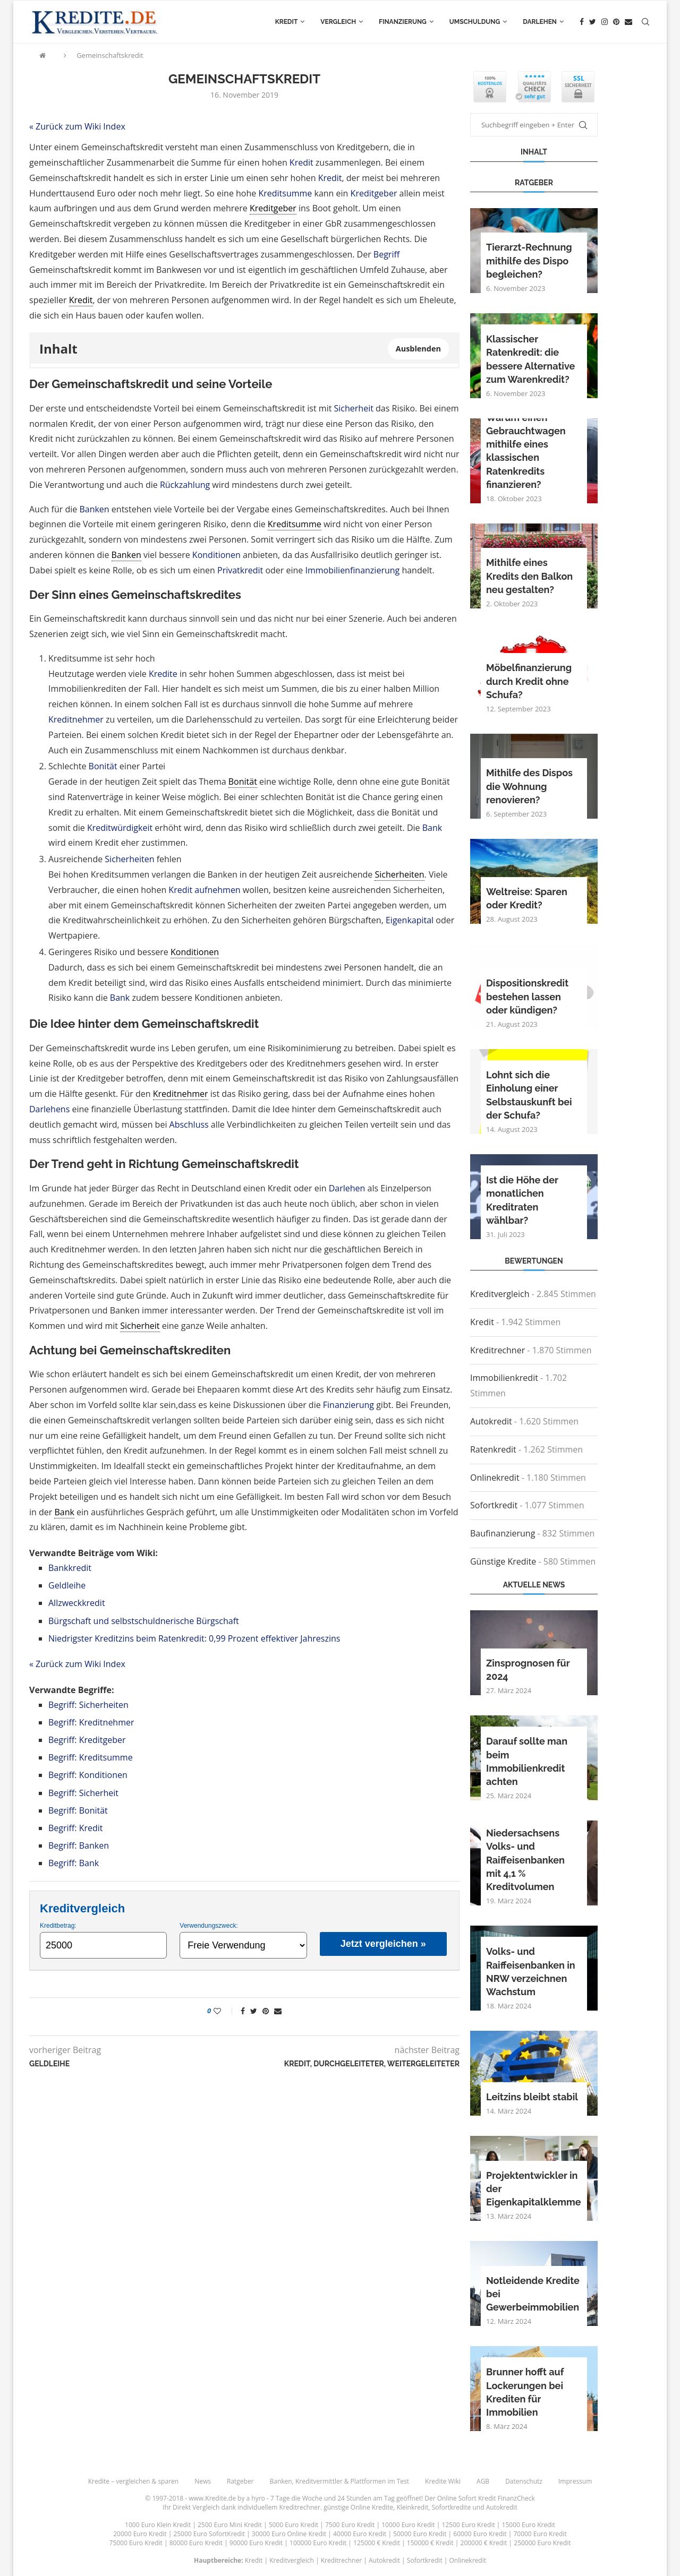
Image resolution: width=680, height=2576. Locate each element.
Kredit (286, 21)
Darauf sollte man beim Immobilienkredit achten (526, 1761)
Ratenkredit (493, 1449)
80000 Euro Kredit (196, 2542)
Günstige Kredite (503, 1561)
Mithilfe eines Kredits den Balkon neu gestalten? (529, 576)
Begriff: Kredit (75, 1828)
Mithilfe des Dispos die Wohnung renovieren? (529, 786)
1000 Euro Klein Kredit (158, 2524)
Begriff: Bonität (78, 1810)
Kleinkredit (412, 2507)
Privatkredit (240, 570)
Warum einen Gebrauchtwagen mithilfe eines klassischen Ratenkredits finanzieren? (526, 451)
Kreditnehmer (76, 719)
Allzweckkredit (76, 1603)
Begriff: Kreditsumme (90, 1757)
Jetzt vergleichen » (383, 1943)
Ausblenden (418, 349)
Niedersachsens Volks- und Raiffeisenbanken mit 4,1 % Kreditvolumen (525, 1859)
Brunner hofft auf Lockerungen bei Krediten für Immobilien (525, 2392)
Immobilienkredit (504, 1378)
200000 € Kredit (484, 2542)
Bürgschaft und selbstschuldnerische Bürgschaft (143, 1621)
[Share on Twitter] (253, 2011)
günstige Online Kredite (358, 2507)
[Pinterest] (616, 22)
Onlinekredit (495, 1477)
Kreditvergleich (500, 1294)
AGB (483, 2481)
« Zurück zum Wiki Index (77, 126)
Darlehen (540, 21)
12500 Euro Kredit (468, 2524)
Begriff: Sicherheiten (88, 1705)
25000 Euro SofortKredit (209, 2533)
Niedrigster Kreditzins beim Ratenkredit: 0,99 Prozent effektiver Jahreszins (194, 1638)
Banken (94, 509)
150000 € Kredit (430, 2542)
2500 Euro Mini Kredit (230, 2524)
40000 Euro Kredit (359, 2533)
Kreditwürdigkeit (119, 828)
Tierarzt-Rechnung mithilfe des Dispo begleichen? (529, 260)
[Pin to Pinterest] (265, 2011)
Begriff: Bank (73, 1863)
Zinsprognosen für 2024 (528, 1670)
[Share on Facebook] (243, 2011)
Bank (432, 828)
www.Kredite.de (212, 2498)
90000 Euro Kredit (256, 2542)
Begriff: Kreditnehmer (91, 1722)
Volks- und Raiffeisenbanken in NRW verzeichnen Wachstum (530, 1971)
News (202, 2481)
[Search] (645, 22)
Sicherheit (353, 408)
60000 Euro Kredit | (483, 2533)
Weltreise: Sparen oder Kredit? (526, 898)
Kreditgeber (374, 193)
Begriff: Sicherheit (83, 1793)
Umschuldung (474, 21)
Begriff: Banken (78, 1845)
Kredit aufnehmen (204, 890)
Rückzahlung (185, 485)
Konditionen (216, 555)
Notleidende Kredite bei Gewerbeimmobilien (533, 2294)
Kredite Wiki (443, 2481)
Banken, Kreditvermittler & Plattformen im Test (340, 2481)
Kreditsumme (285, 193)
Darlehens (49, 1109)
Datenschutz (523, 2481)
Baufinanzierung (502, 1533)
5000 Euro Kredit (293, 2524)
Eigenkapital (410, 920)
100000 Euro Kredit (318, 2542)
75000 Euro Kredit (136, 2542)
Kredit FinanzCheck (506, 2498)
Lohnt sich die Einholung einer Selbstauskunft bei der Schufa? (529, 1095)
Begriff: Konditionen (88, 1775)
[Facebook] (582, 22)
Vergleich (338, 21)
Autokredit (491, 1421)
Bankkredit (69, 1568)
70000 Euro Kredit (539, 2533)
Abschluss (189, 1124)
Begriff (386, 254)
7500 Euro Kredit (350, 2524)
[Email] (628, 22)
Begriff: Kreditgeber (87, 1740)
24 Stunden (354, 2498)
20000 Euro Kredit (139, 2533)
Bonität (103, 766)
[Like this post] (224, 2011)
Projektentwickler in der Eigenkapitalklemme (533, 2189)
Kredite (163, 674)
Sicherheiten (129, 859)
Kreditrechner (497, 1350)
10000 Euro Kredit (408, 2524)
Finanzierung (403, 21)
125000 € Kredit (376, 2542)
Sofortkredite (451, 2507)
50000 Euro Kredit (419, 2533)
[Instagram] (604, 22)
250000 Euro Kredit (542, 2542)
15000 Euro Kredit (528, 2524)
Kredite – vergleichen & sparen (133, 2481)
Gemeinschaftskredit (109, 55)
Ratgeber (240, 2481)
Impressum (575, 2481)
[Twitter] (592, 22)
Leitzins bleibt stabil (532, 2096)
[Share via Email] (278, 2011)
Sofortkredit (493, 1505)
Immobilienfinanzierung (352, 570)
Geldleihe (67, 1585)
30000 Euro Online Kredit (289, 2533)
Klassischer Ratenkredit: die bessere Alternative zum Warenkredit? (530, 359)
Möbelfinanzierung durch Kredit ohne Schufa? (529, 681)
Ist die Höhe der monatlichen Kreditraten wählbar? (522, 1200)
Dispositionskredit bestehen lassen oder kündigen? (527, 996)
